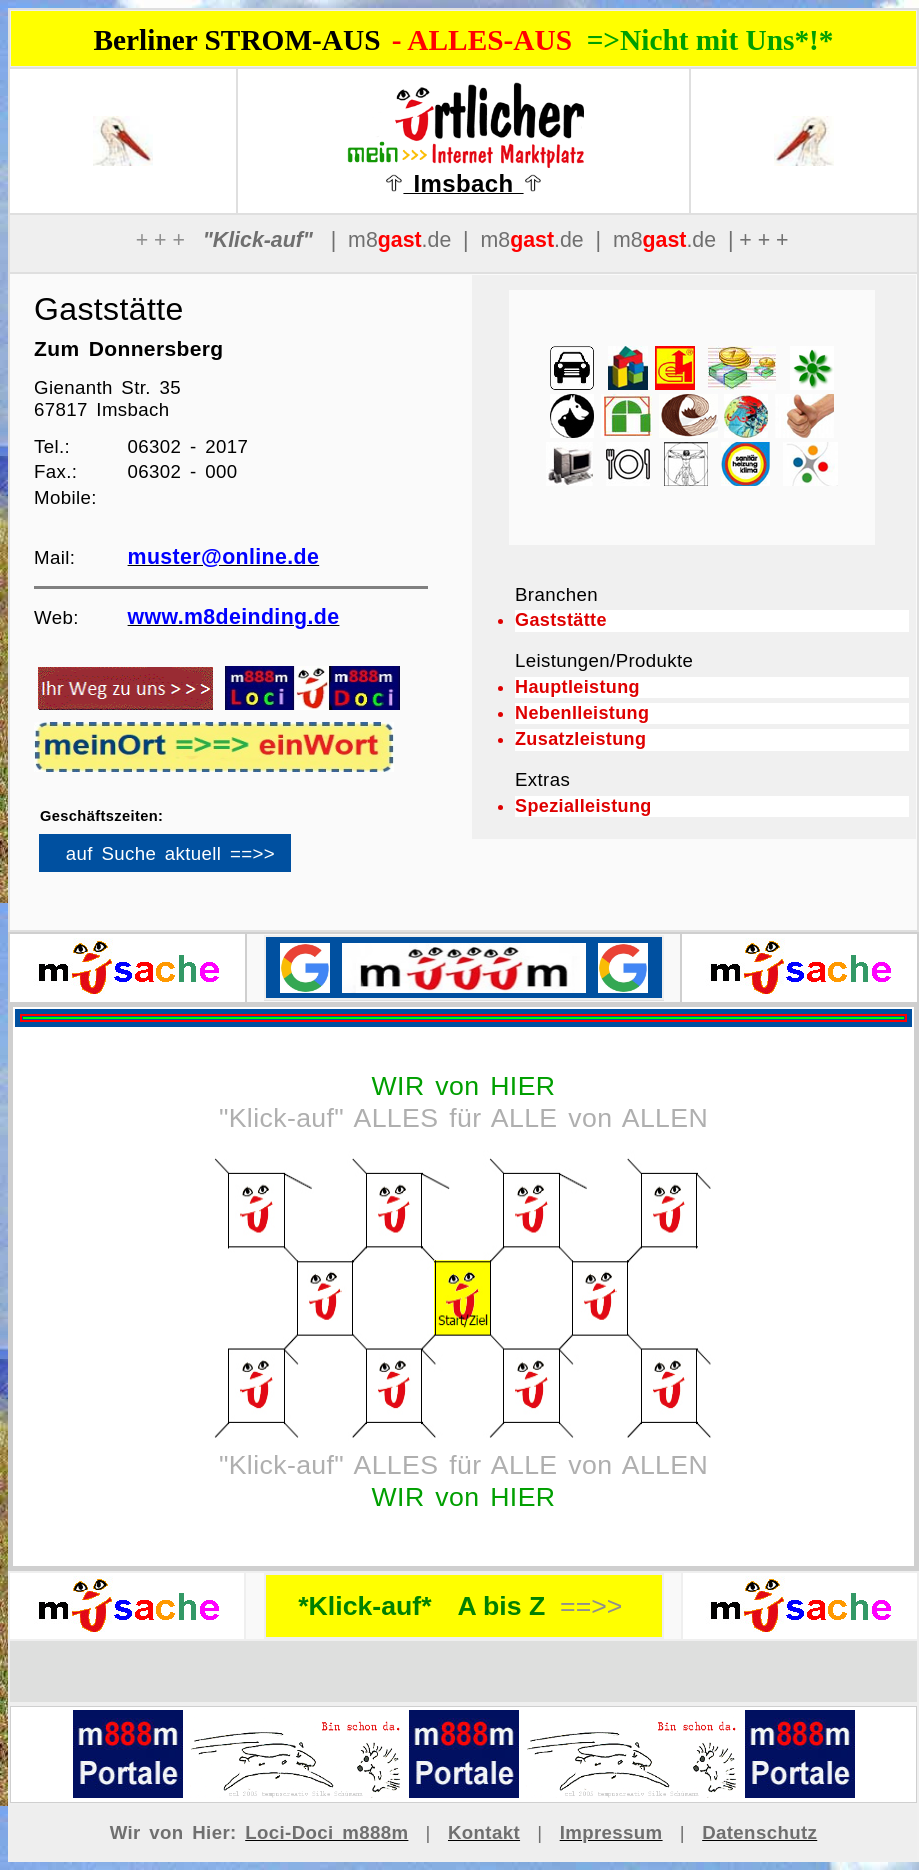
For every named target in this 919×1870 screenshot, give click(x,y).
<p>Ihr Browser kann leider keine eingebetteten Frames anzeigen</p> (199, 860)
